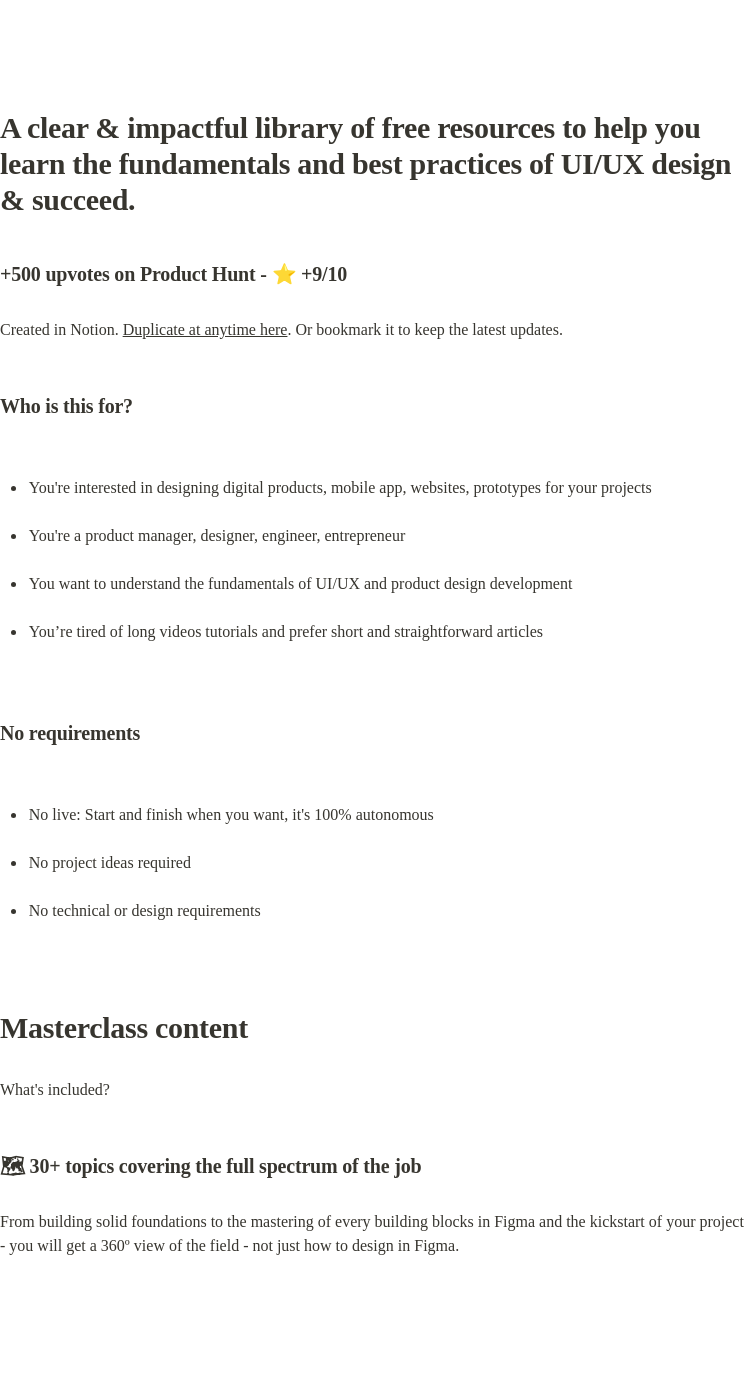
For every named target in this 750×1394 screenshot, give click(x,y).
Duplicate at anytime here (205, 329)
